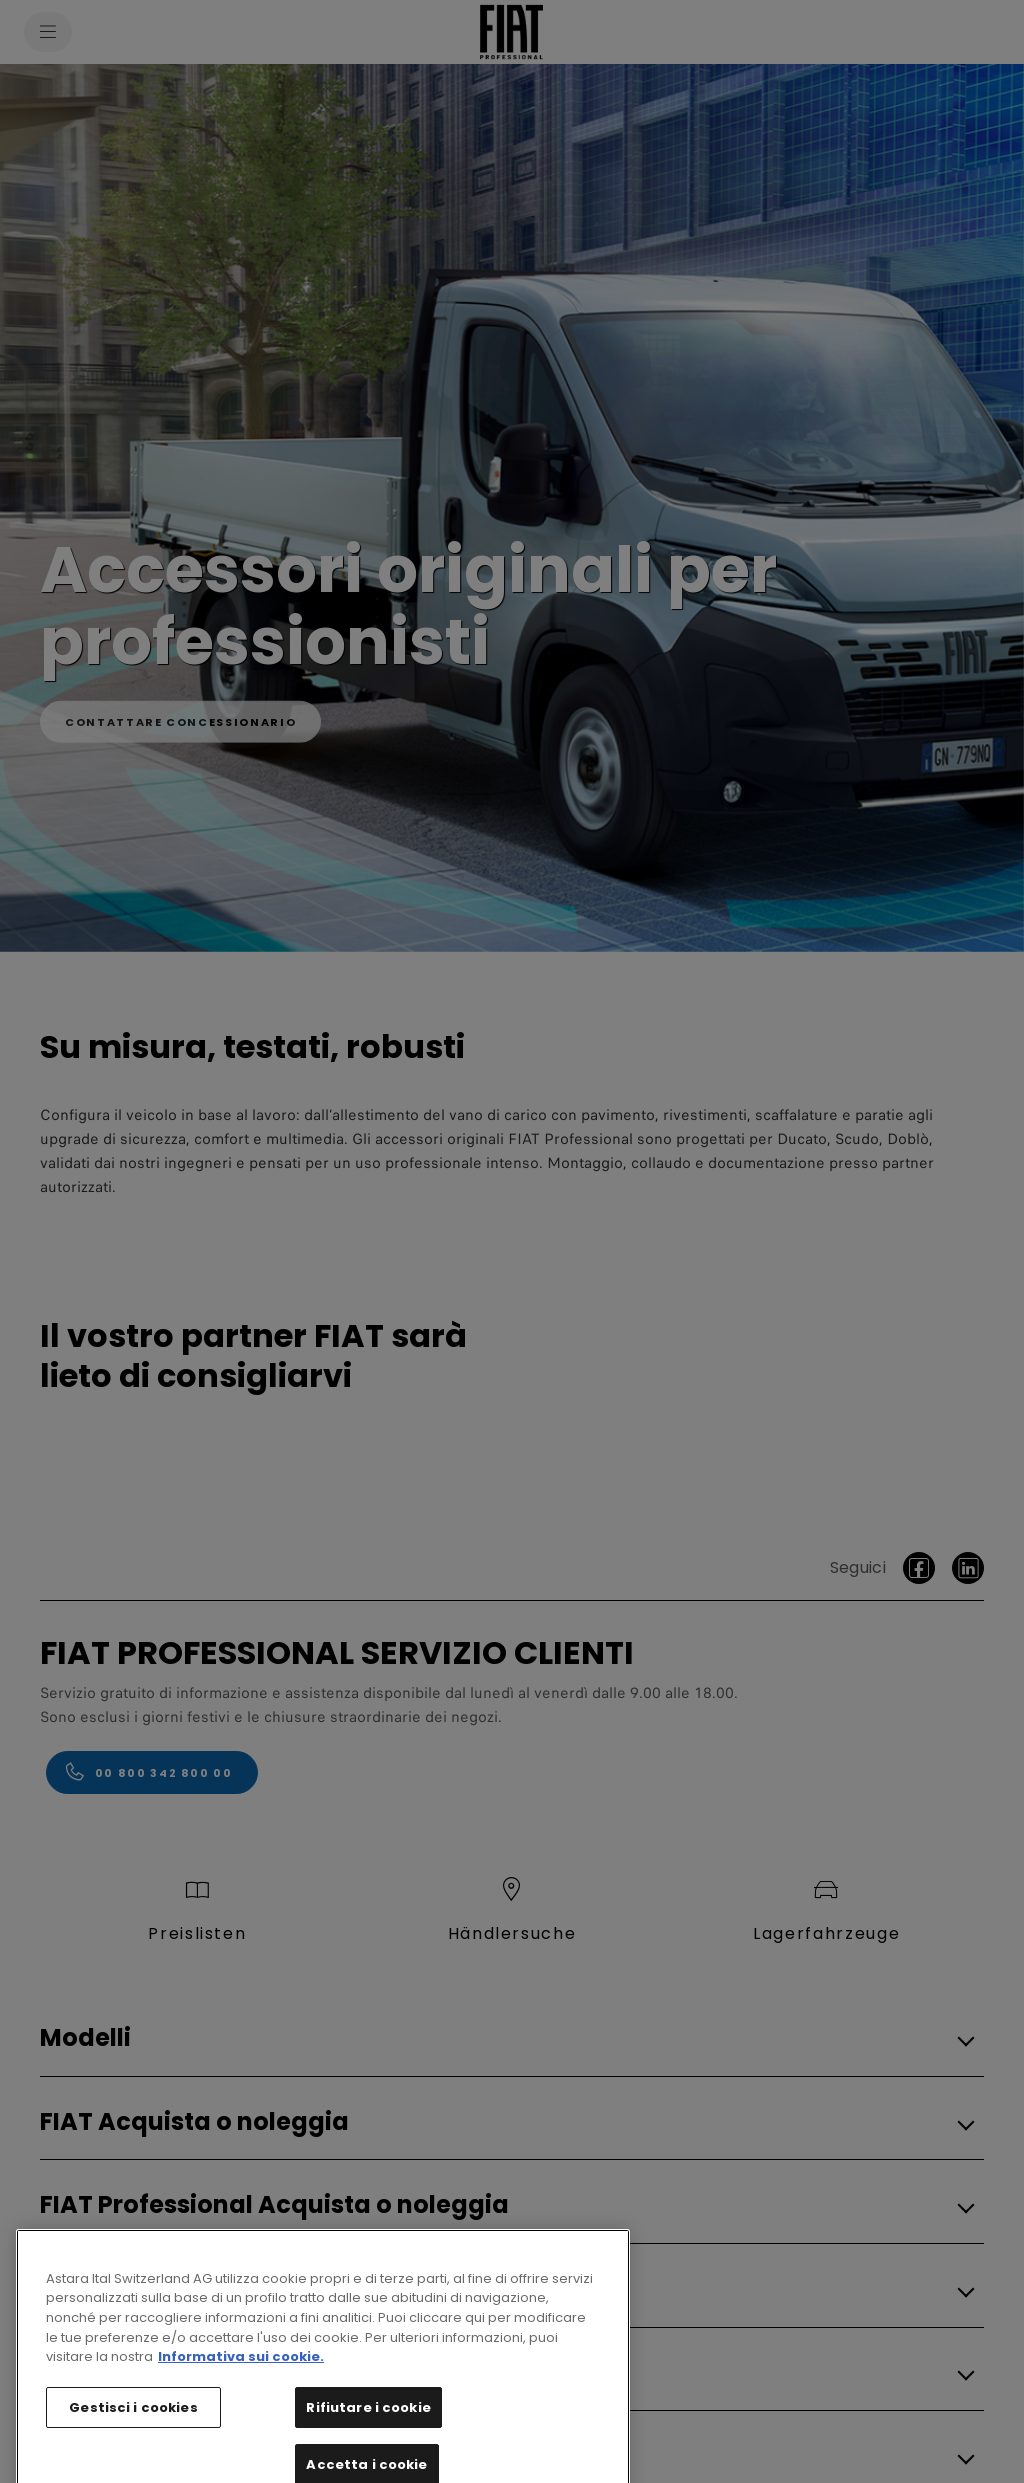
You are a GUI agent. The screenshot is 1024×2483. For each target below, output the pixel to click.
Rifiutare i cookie (368, 2441)
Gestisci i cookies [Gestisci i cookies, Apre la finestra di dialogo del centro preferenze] (133, 2441)
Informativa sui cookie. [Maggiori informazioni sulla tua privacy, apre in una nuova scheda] (241, 2390)
